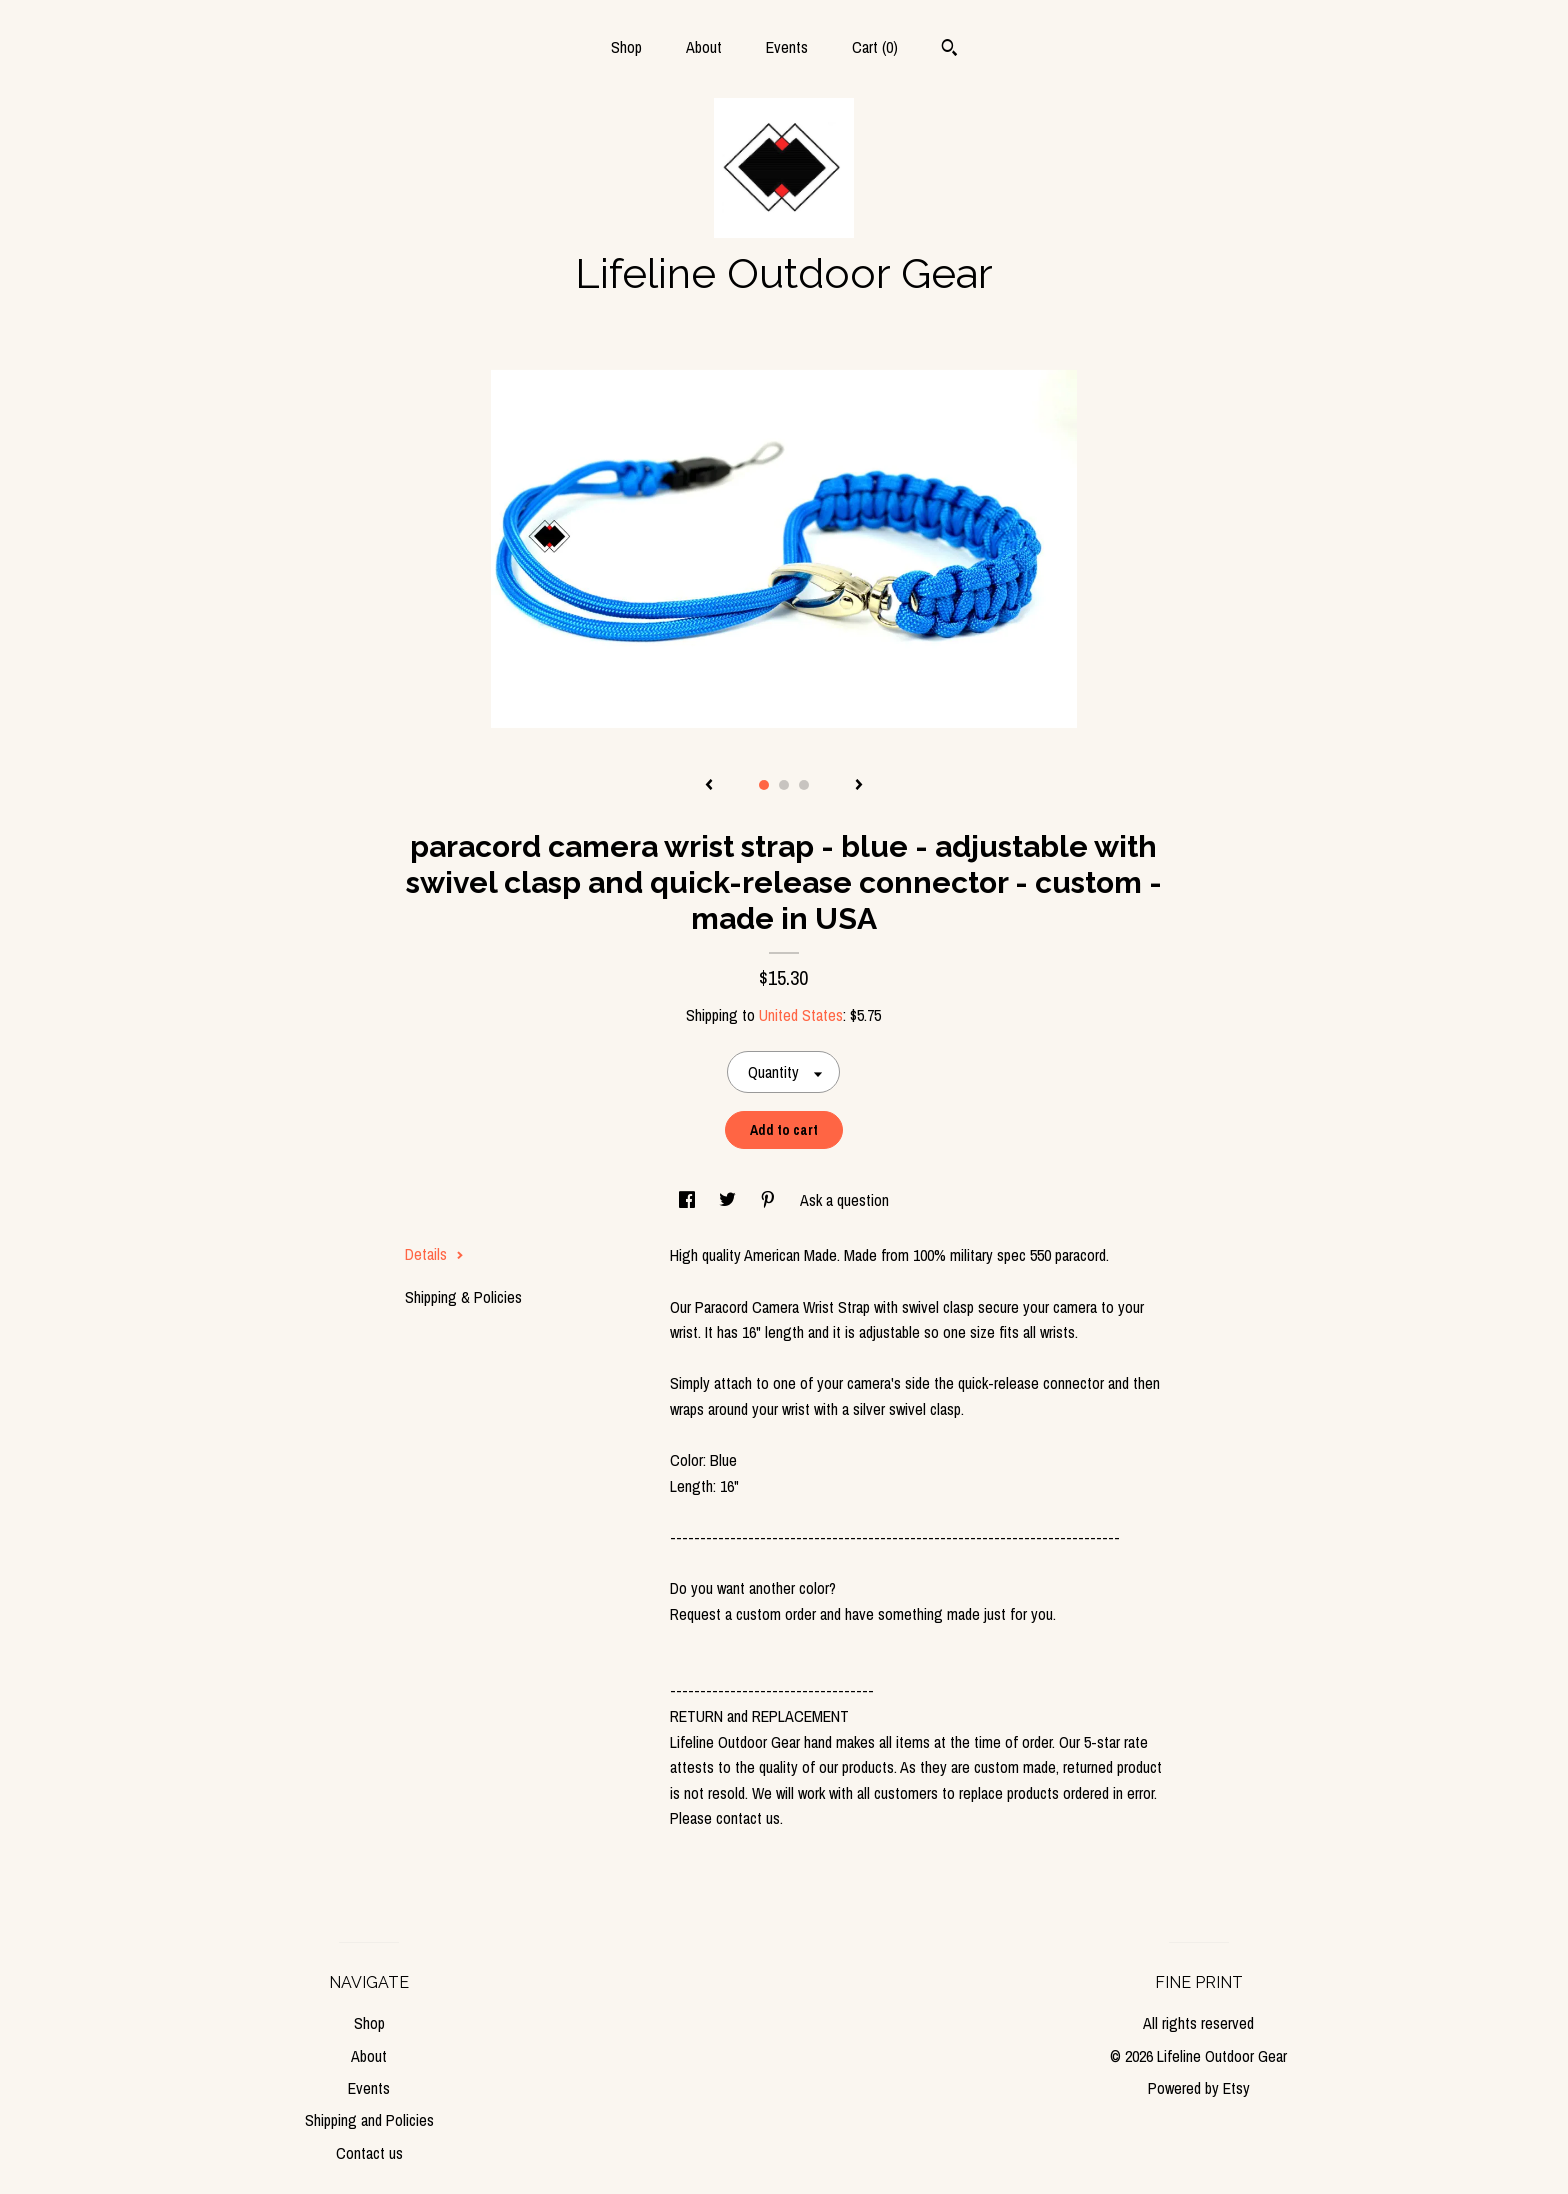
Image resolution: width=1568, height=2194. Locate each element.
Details (434, 1254)
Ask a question (844, 1200)
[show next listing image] (859, 786)
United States (801, 1015)
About (704, 47)
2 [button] (784, 785)
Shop (626, 47)
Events (787, 47)
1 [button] (764, 785)
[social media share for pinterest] (770, 1200)
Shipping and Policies (369, 2120)
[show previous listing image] (709, 786)
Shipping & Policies (463, 1297)
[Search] (949, 50)
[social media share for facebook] (689, 1200)
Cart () (875, 47)
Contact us (369, 2153)
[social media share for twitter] (729, 1200)
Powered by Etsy (1199, 2088)
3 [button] (804, 785)
